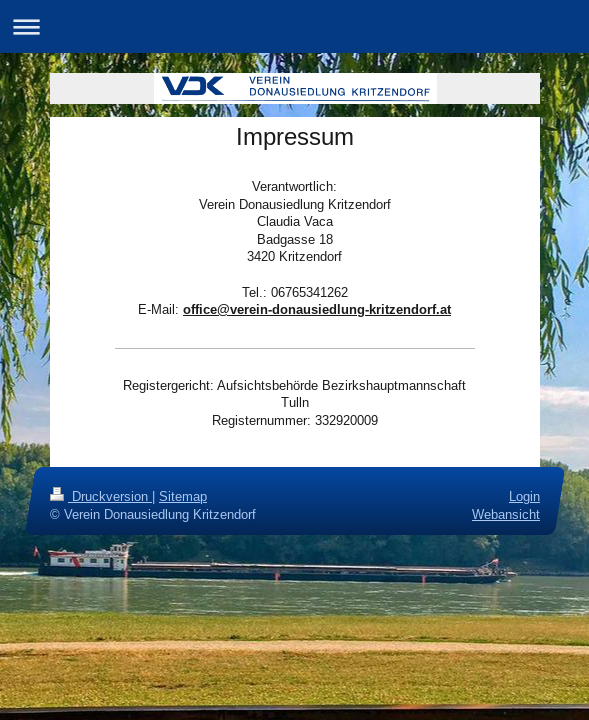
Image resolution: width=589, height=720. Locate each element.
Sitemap (183, 496)
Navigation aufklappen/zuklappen (294, 26)
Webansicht (506, 514)
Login (524, 496)
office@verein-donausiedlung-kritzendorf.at (317, 309)
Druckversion (101, 496)
